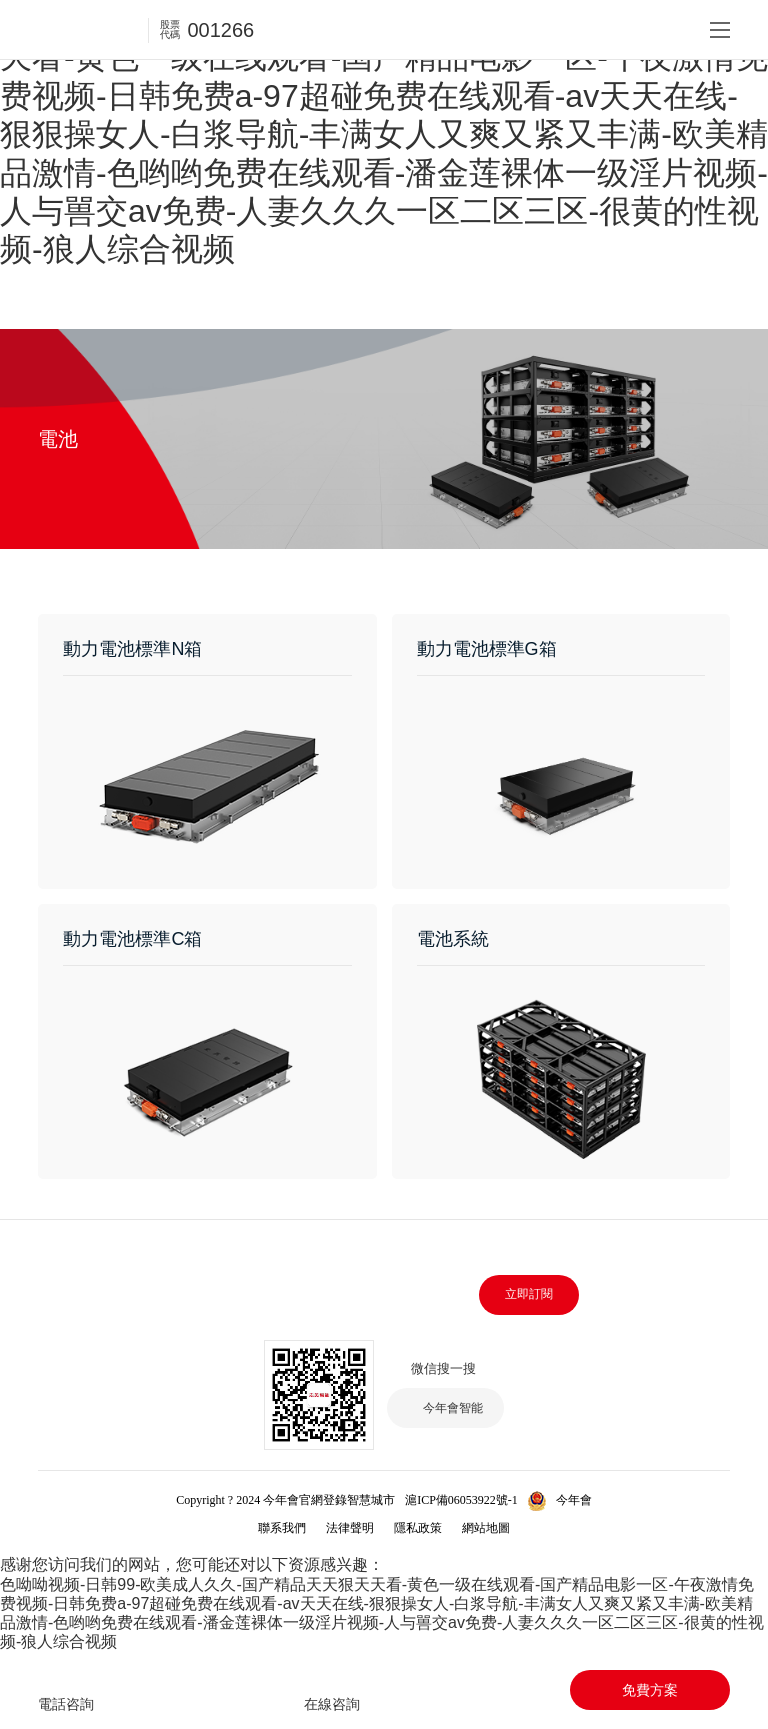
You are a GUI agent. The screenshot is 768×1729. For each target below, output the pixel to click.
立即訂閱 (529, 1294)
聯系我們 (282, 1528)
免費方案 (650, 1690)
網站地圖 (486, 1528)
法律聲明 (350, 1528)
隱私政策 (418, 1528)
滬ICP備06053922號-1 (461, 1500)
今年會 (574, 1500)
